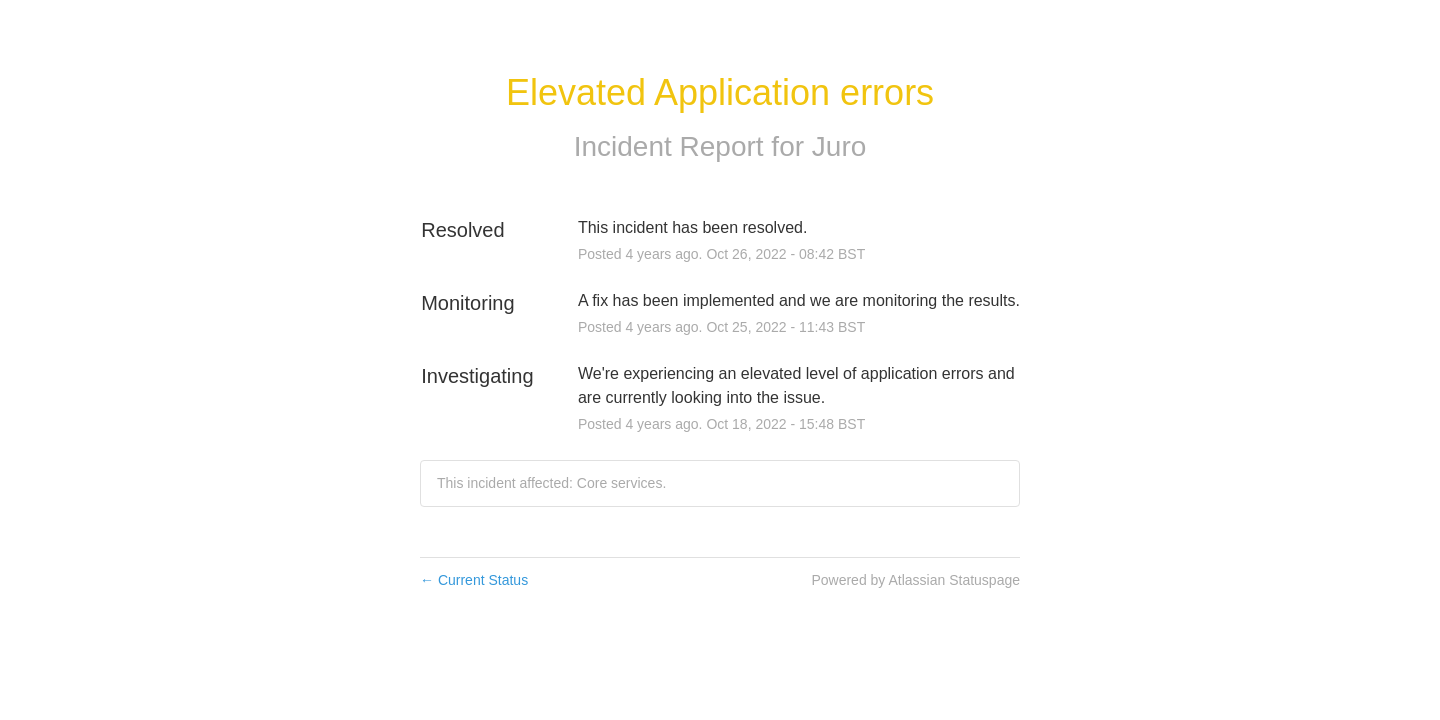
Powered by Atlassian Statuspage (915, 580)
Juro (839, 146)
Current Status (474, 580)
